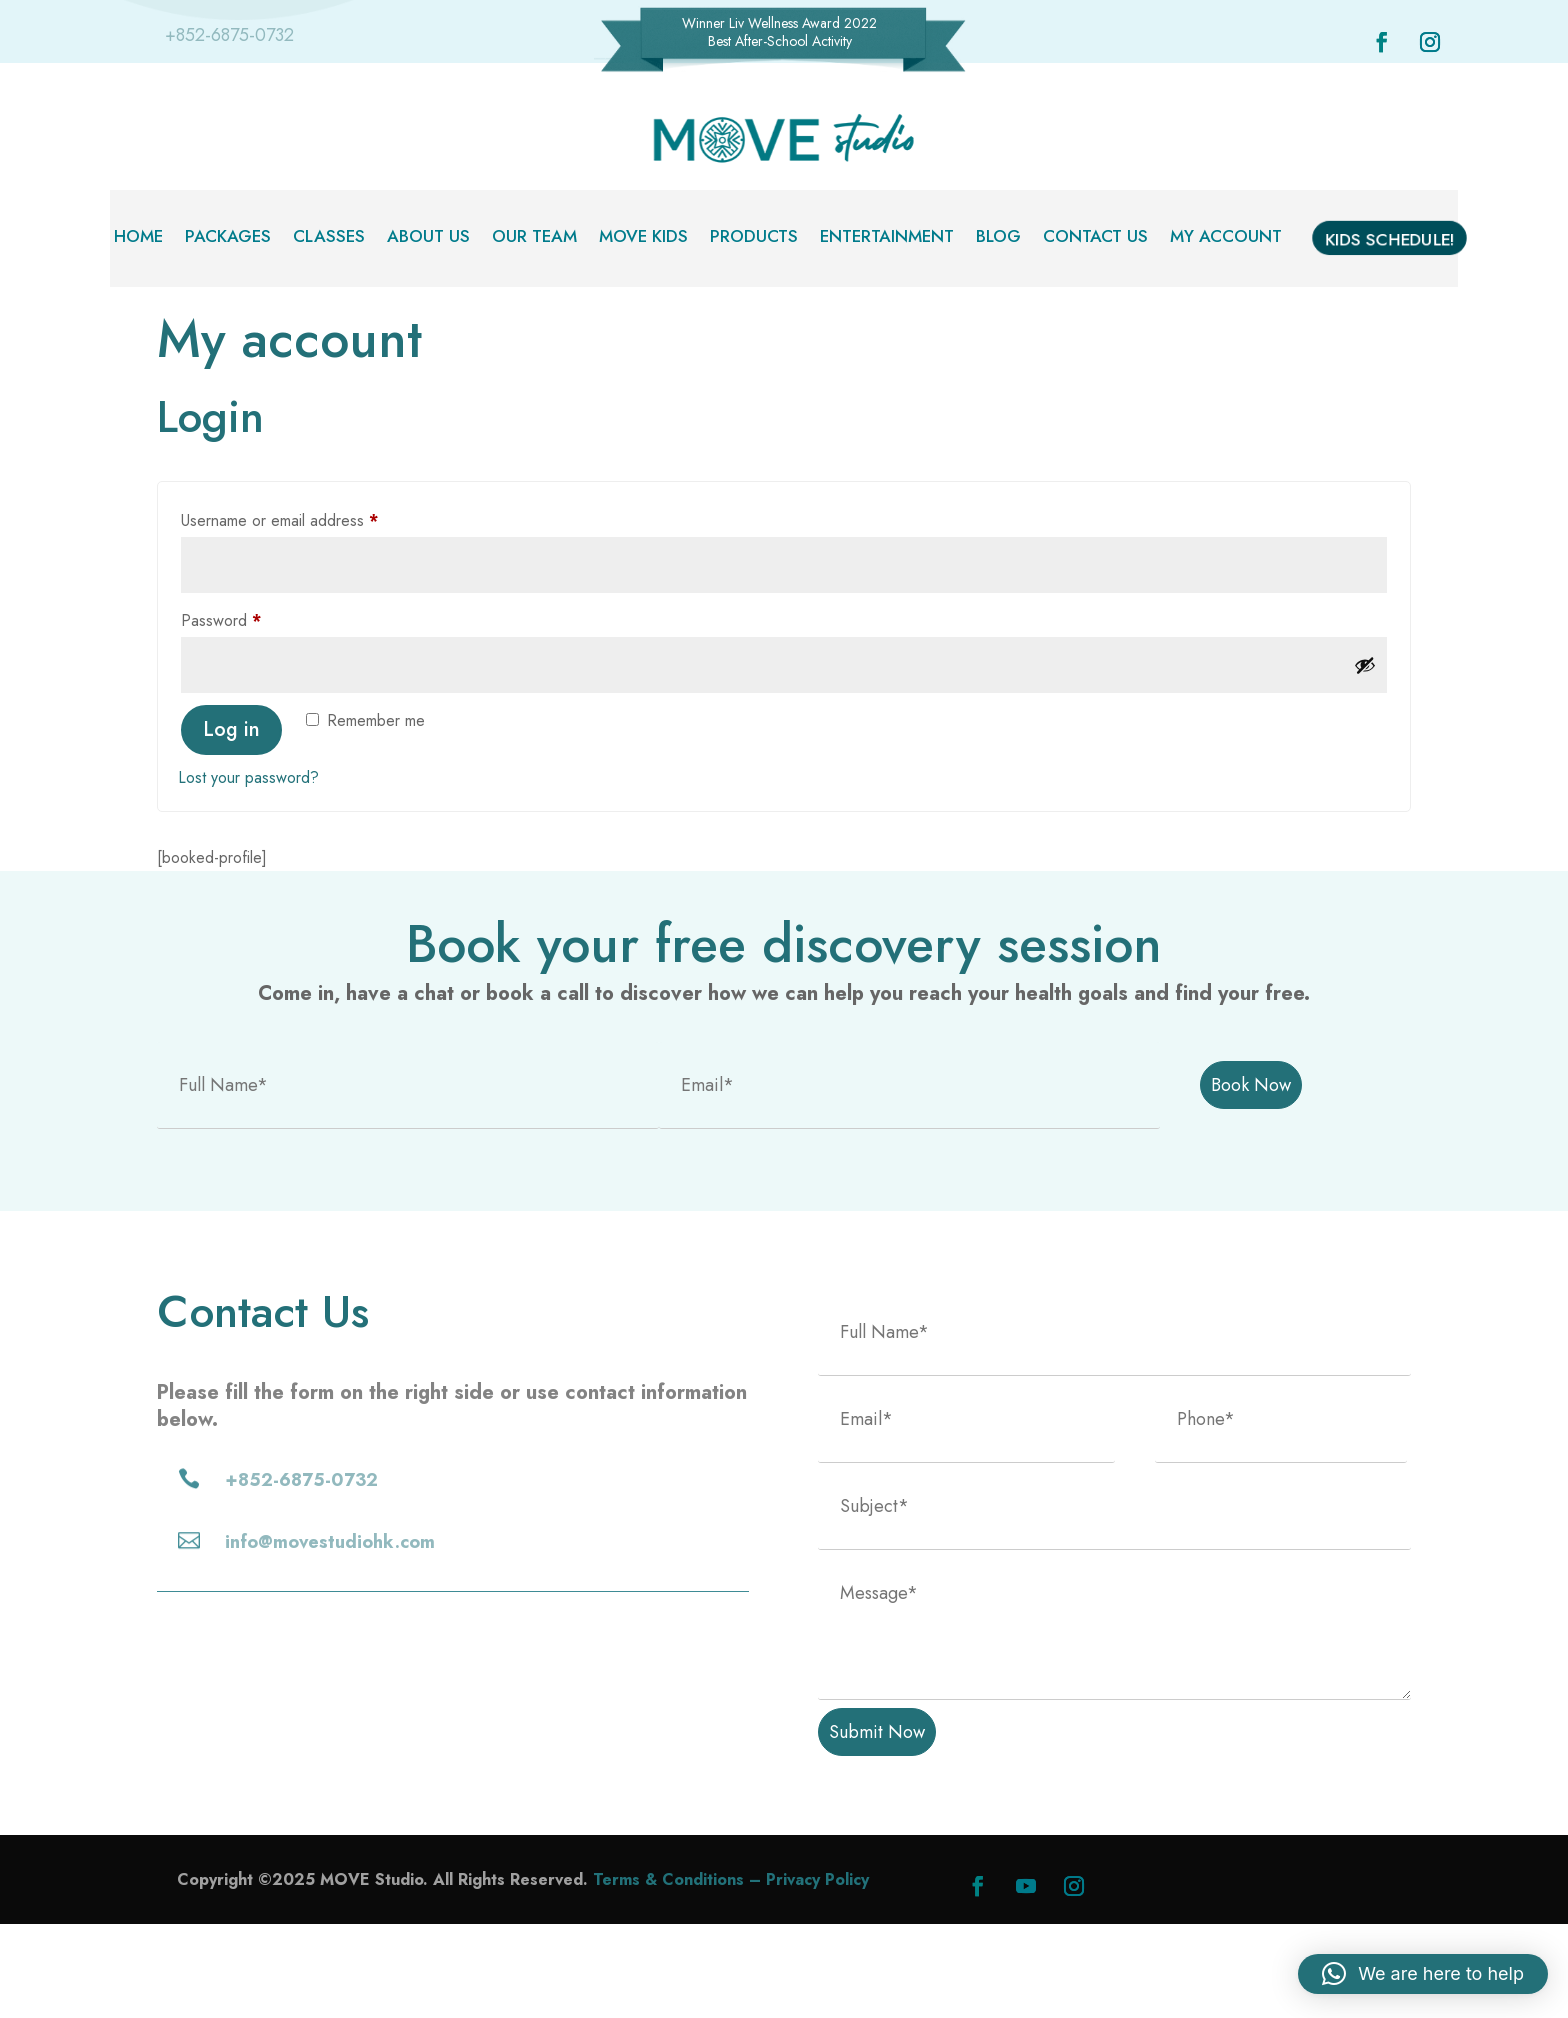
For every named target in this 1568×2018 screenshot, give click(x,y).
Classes (329, 238)
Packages (228, 238)
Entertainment (887, 238)
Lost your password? (248, 871)
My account (1226, 238)
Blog (998, 238)
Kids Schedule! (1389, 243)
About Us (428, 238)
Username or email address (310, 613)
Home (138, 238)
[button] (1423, 1974)
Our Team (534, 238)
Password (251, 712)
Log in (231, 823)
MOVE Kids (643, 238)
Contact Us (1095, 238)
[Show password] (1365, 759)
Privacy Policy (817, 1973)
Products (754, 238)
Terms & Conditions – (679, 1973)
